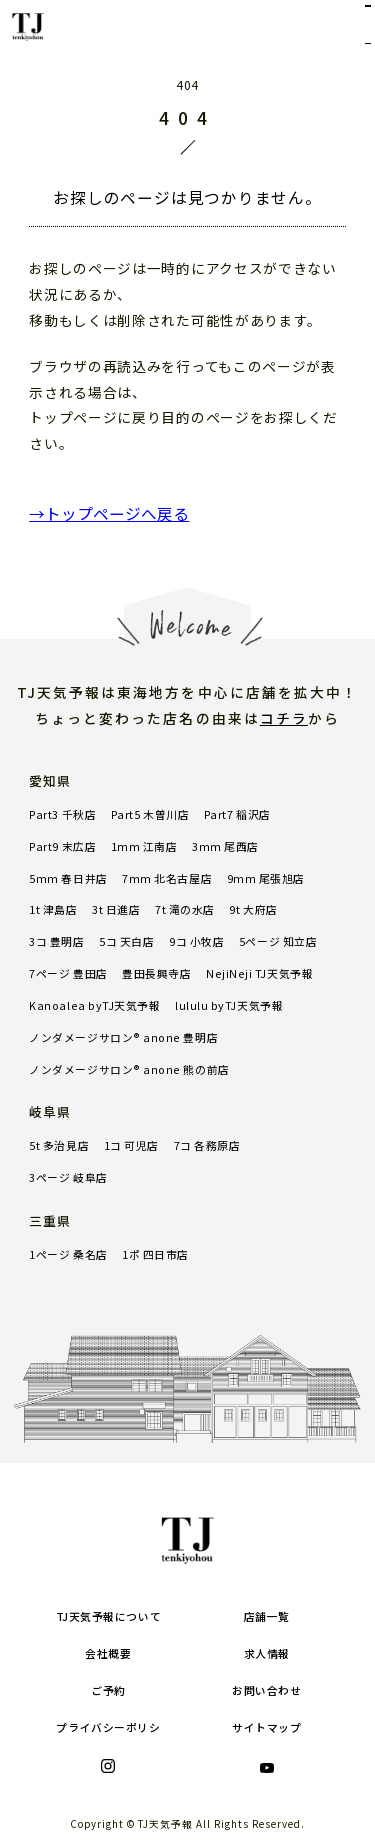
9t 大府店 (253, 909)
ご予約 (108, 1690)
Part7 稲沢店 (237, 814)
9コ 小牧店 (196, 941)
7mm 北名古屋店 (167, 878)
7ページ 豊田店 (68, 973)
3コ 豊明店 (56, 941)
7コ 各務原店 (207, 1145)
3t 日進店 (116, 909)
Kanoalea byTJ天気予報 (94, 1005)
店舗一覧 (267, 1616)
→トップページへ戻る (109, 513)
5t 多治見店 (59, 1145)
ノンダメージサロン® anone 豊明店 (123, 1037)
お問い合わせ (266, 1690)
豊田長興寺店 (156, 973)
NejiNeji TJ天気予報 (259, 973)
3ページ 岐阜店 (68, 1177)
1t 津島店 (53, 909)
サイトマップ (266, 1727)
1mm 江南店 (144, 846)
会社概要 (108, 1653)
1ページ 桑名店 (68, 1254)
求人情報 (267, 1653)
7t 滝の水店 (185, 909)
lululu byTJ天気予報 (229, 1005)
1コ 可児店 (131, 1145)
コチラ (284, 718)
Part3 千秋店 (62, 814)
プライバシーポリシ (108, 1727)
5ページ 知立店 (278, 941)
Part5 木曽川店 (150, 814)
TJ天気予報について (108, 1616)
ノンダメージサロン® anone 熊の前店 (129, 1069)
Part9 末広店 (62, 846)
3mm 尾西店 (225, 846)
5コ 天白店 (126, 941)
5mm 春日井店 (68, 878)
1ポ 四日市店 (155, 1254)
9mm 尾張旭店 (266, 878)
